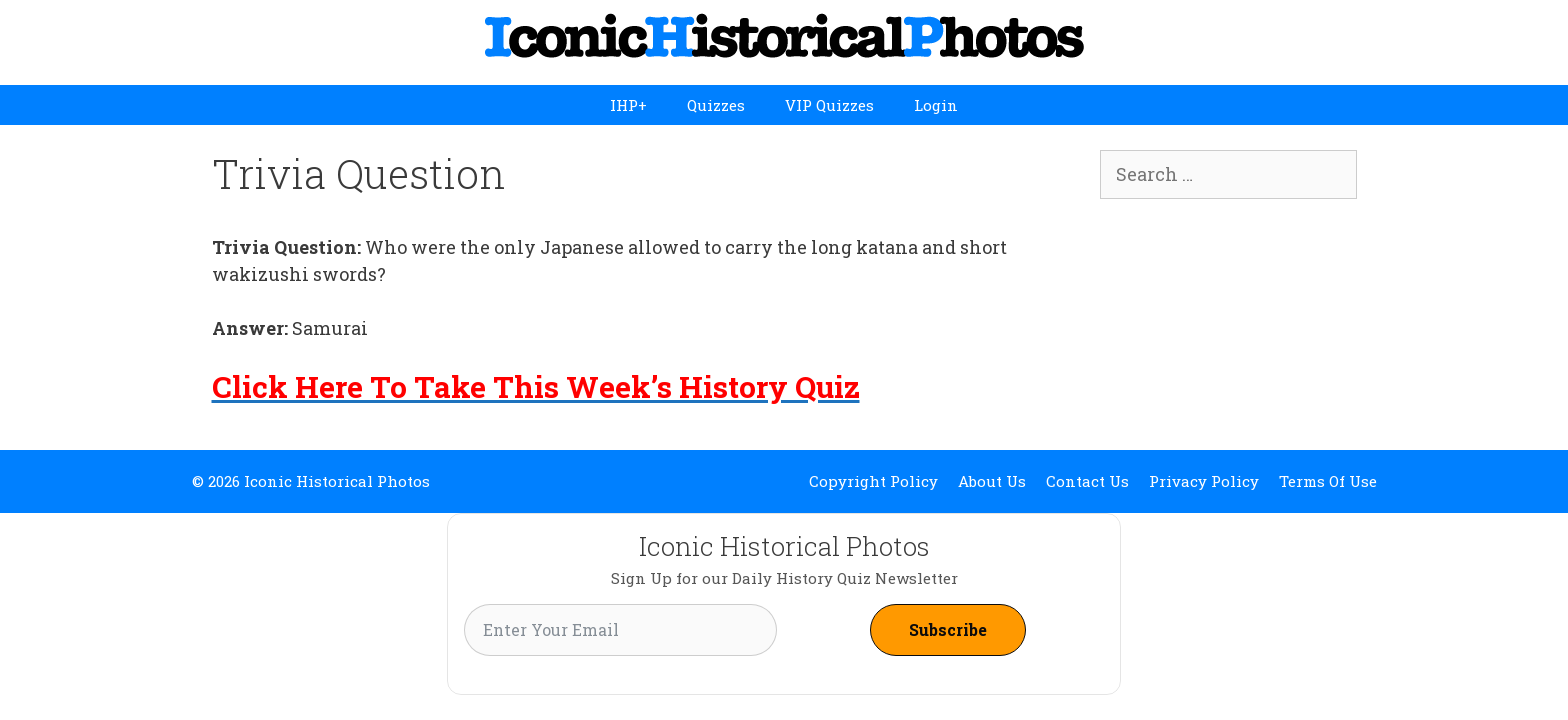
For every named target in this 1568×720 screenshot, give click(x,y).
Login (936, 105)
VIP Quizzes (829, 105)
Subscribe (948, 629)
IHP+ (628, 105)
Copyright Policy (873, 481)
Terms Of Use (1328, 481)
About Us (992, 481)
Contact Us (1087, 481)
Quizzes (716, 105)
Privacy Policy (1204, 481)
